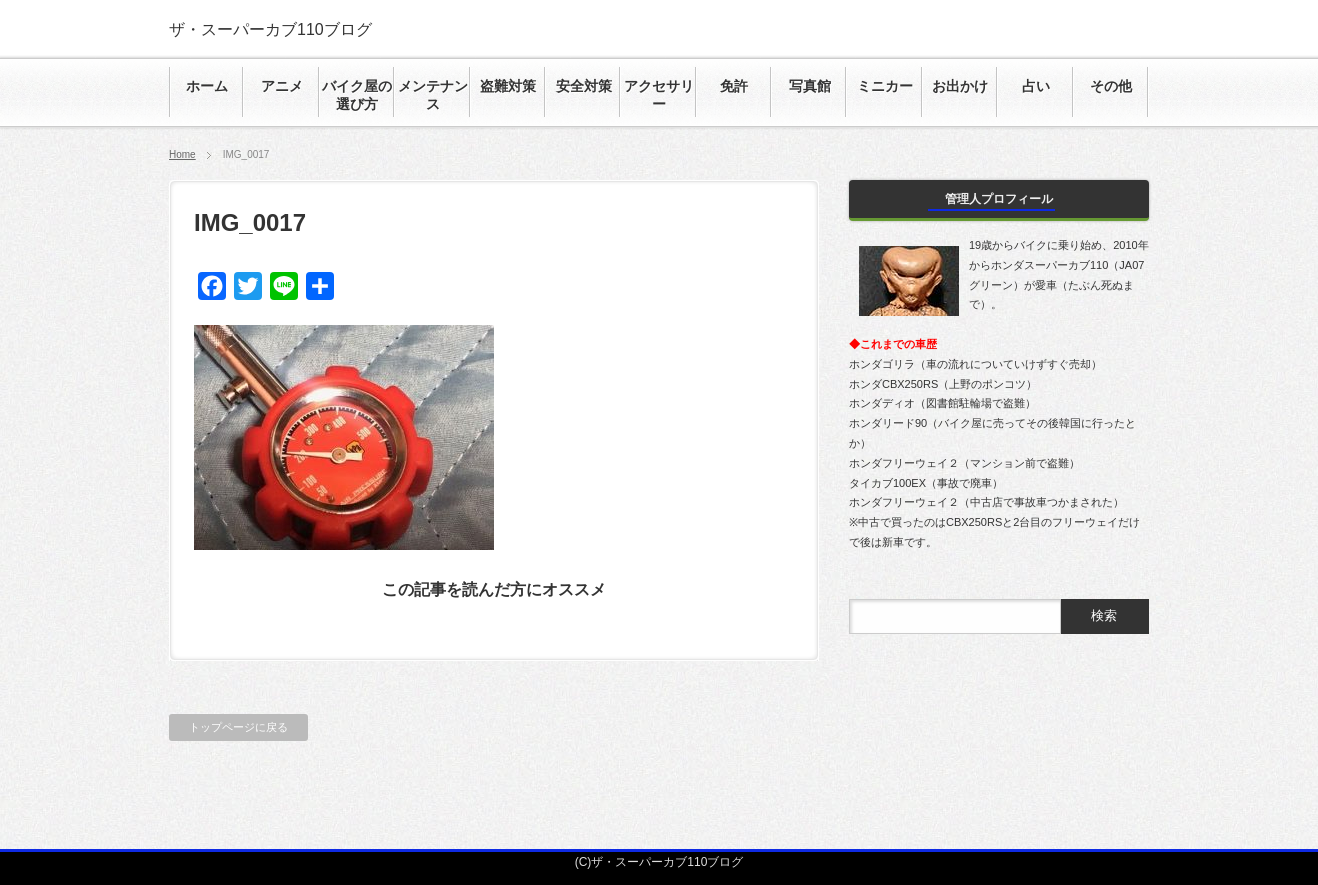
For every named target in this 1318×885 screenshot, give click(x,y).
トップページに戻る (238, 727)
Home (182, 154)
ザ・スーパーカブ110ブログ (270, 29)
